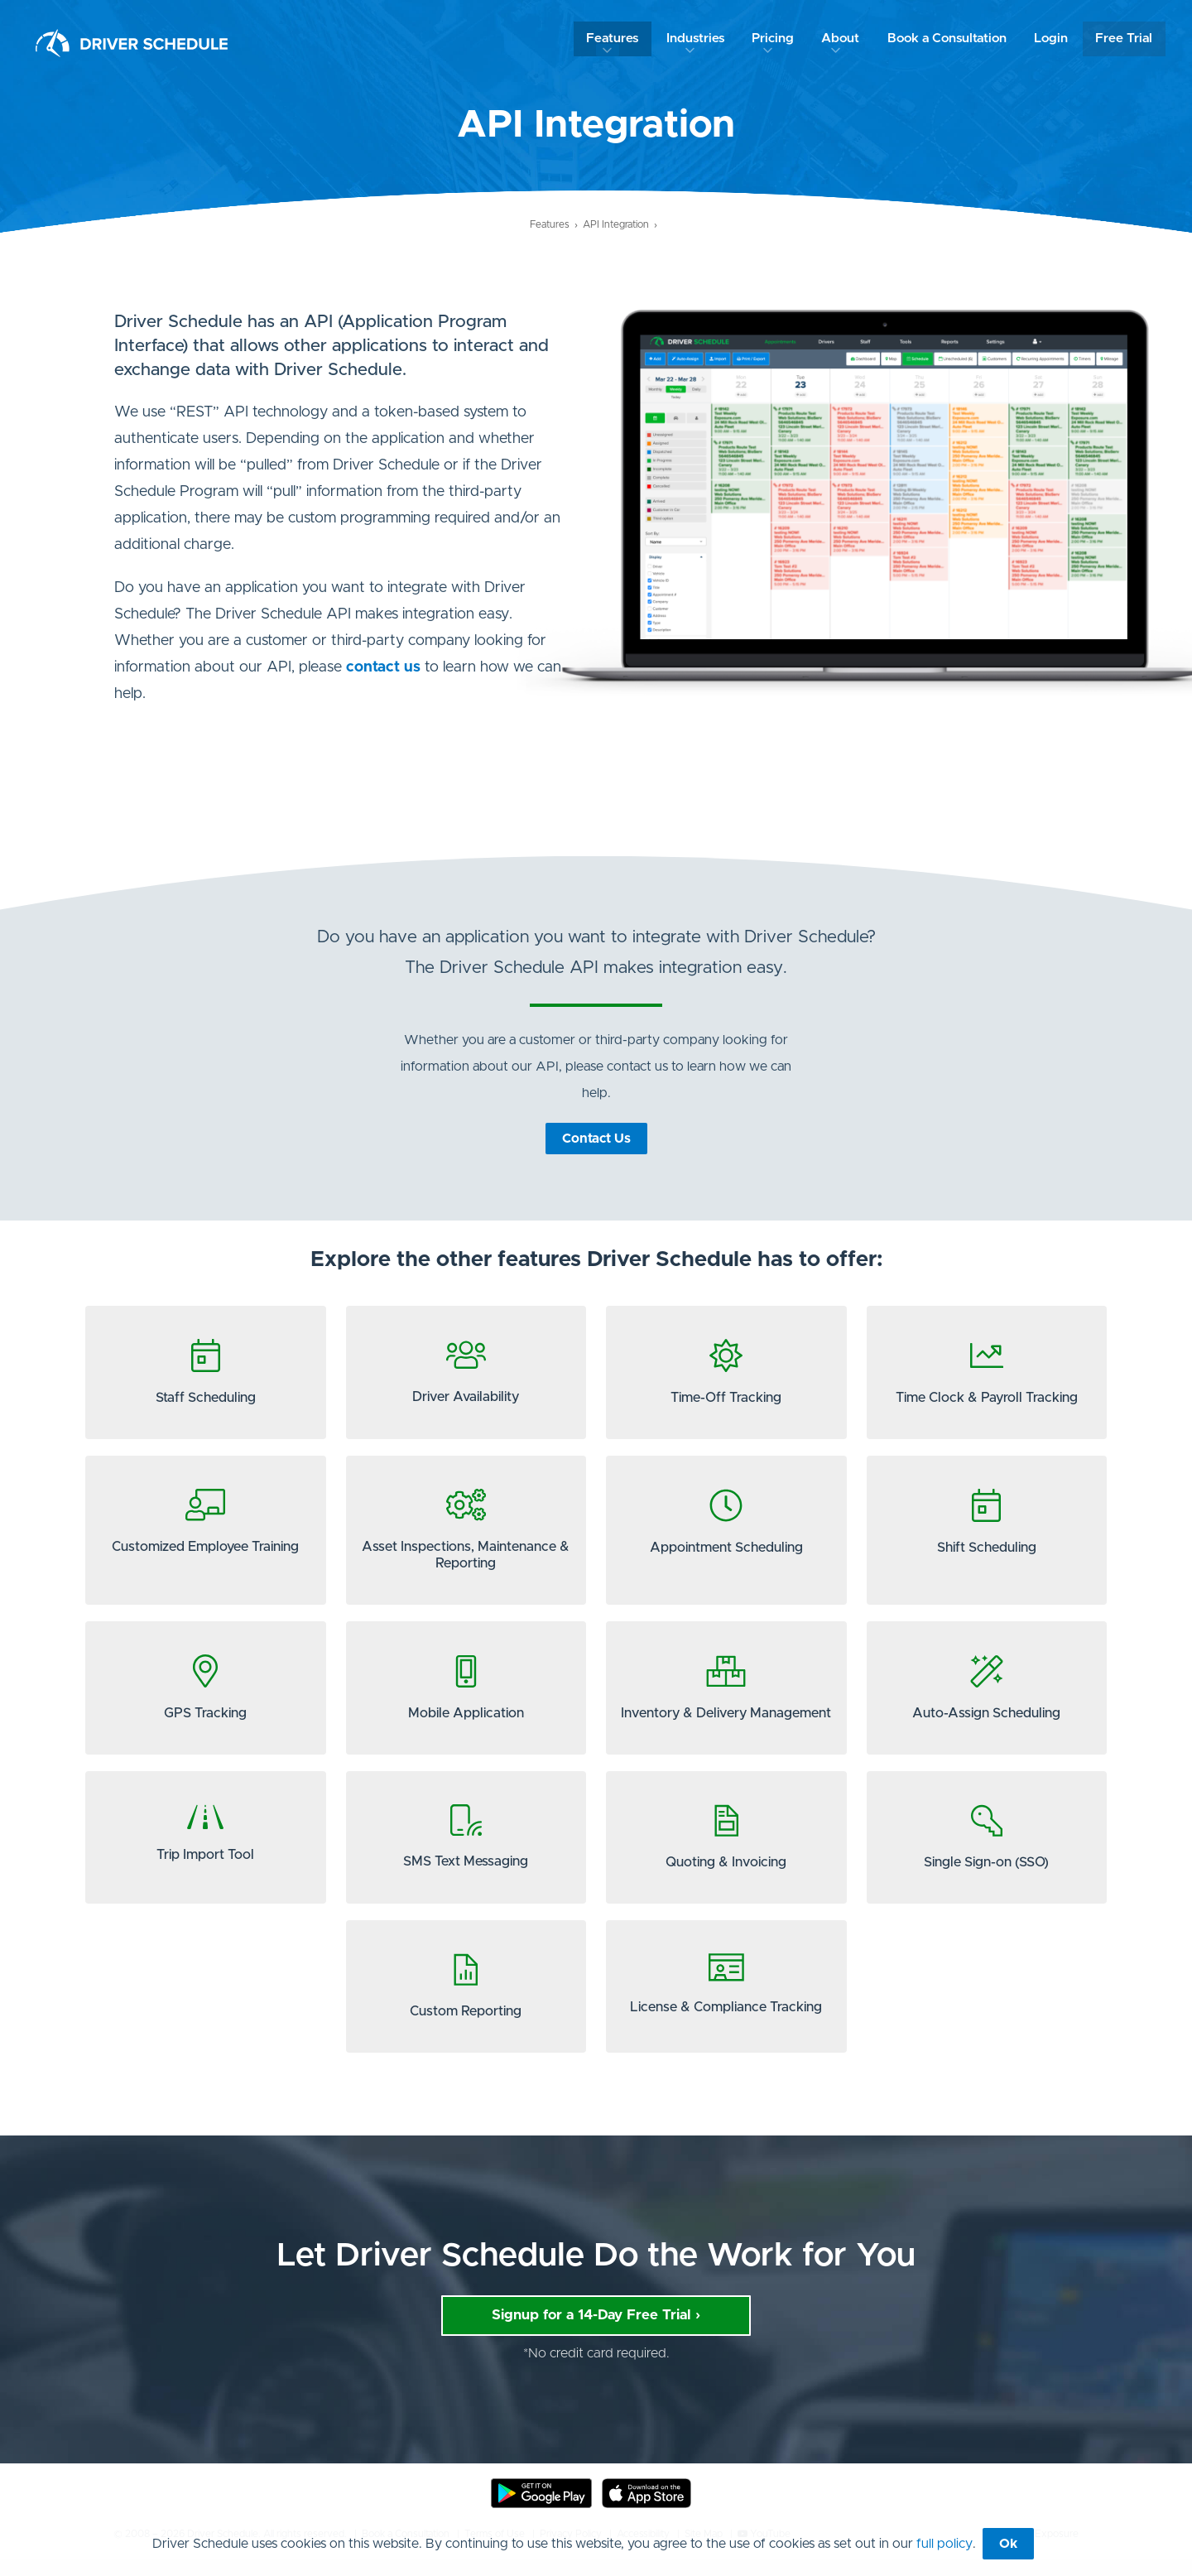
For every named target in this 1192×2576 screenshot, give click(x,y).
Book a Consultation (951, 39)
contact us (383, 667)
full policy (944, 2543)
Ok (1008, 2543)
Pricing (778, 39)
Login (1055, 39)
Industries (702, 39)
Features (621, 39)
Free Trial (1128, 39)
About (846, 39)
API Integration (616, 224)
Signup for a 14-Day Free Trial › (596, 2331)
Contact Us (596, 1138)
